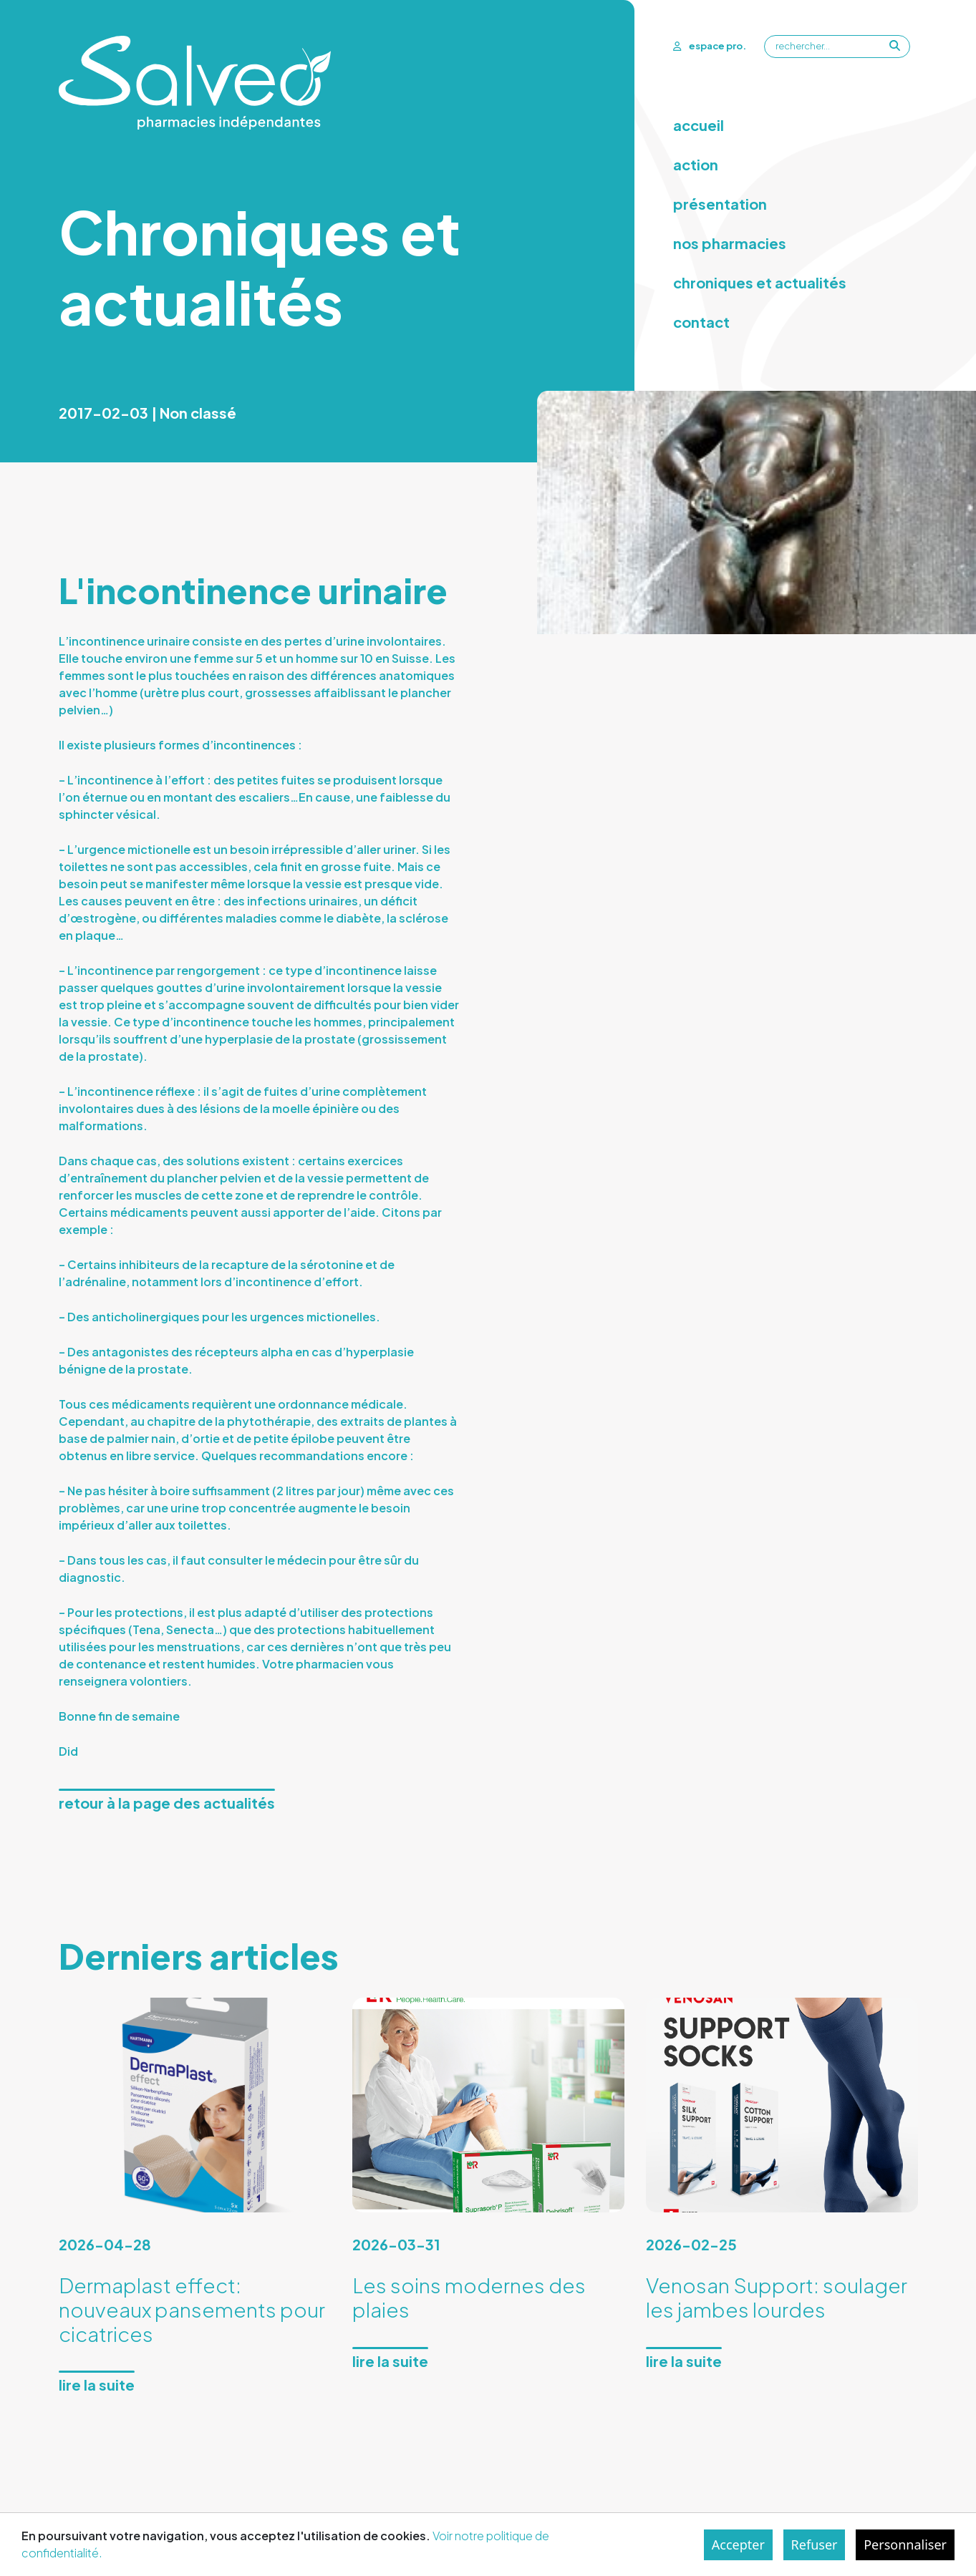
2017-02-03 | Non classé (147, 413)
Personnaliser (905, 2544)
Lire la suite (97, 2384)
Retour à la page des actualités (167, 1803)
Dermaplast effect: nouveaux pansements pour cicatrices (192, 2309)
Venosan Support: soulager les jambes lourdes (776, 2297)
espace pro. (709, 46)
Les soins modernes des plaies (469, 2297)
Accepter (738, 2544)
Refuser (814, 2544)
